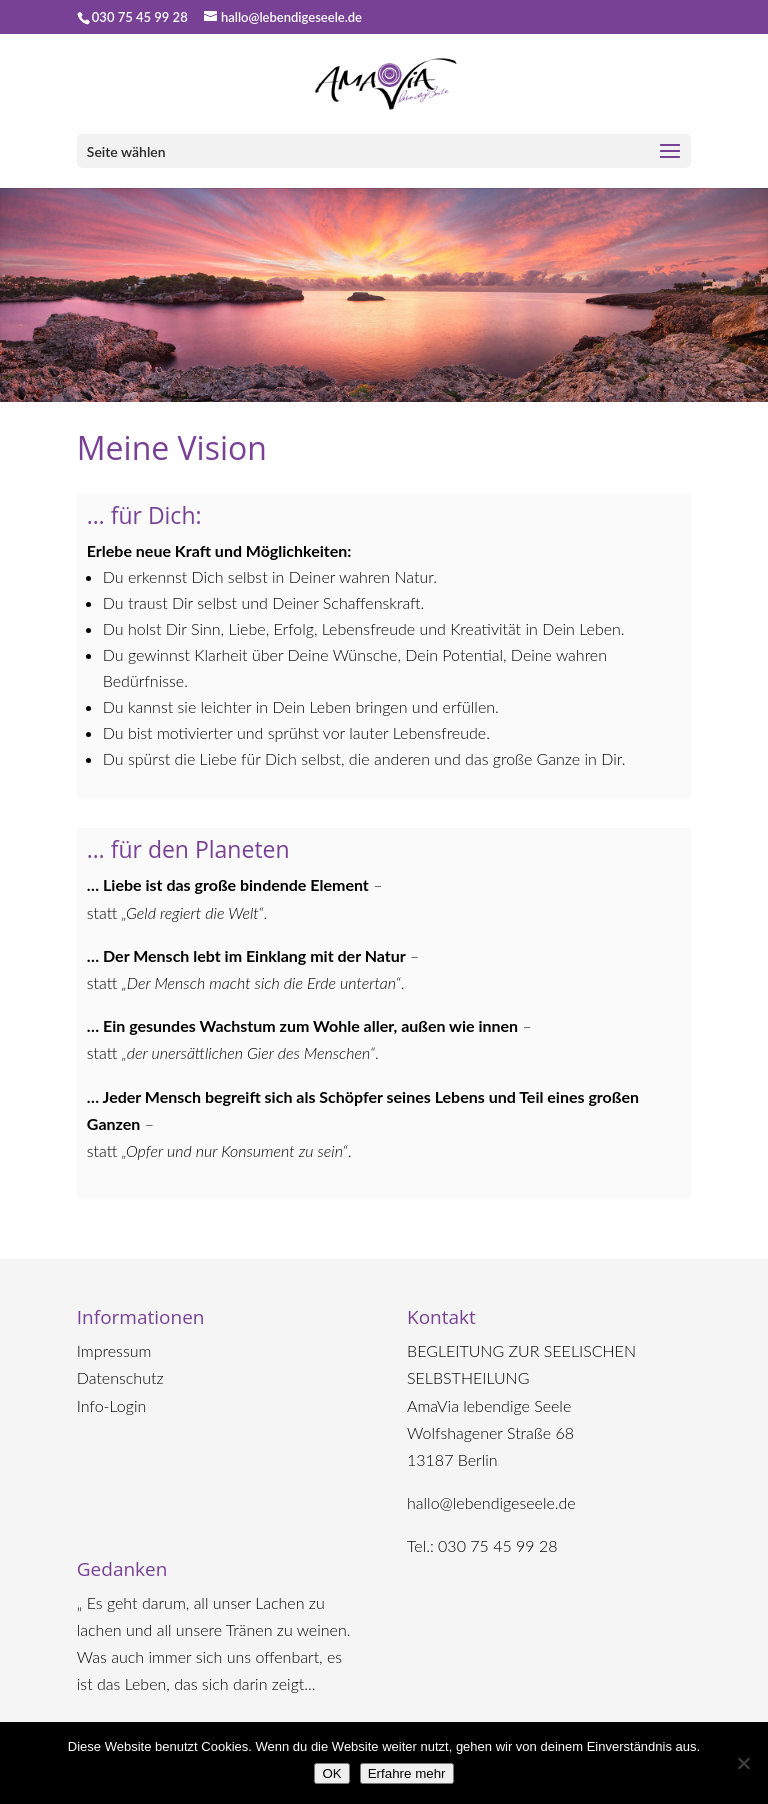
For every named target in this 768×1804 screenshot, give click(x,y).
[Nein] (743, 1763)
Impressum (114, 1350)
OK (331, 1773)
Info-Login (111, 1405)
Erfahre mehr (407, 1773)
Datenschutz (120, 1377)
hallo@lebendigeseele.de (491, 1502)
